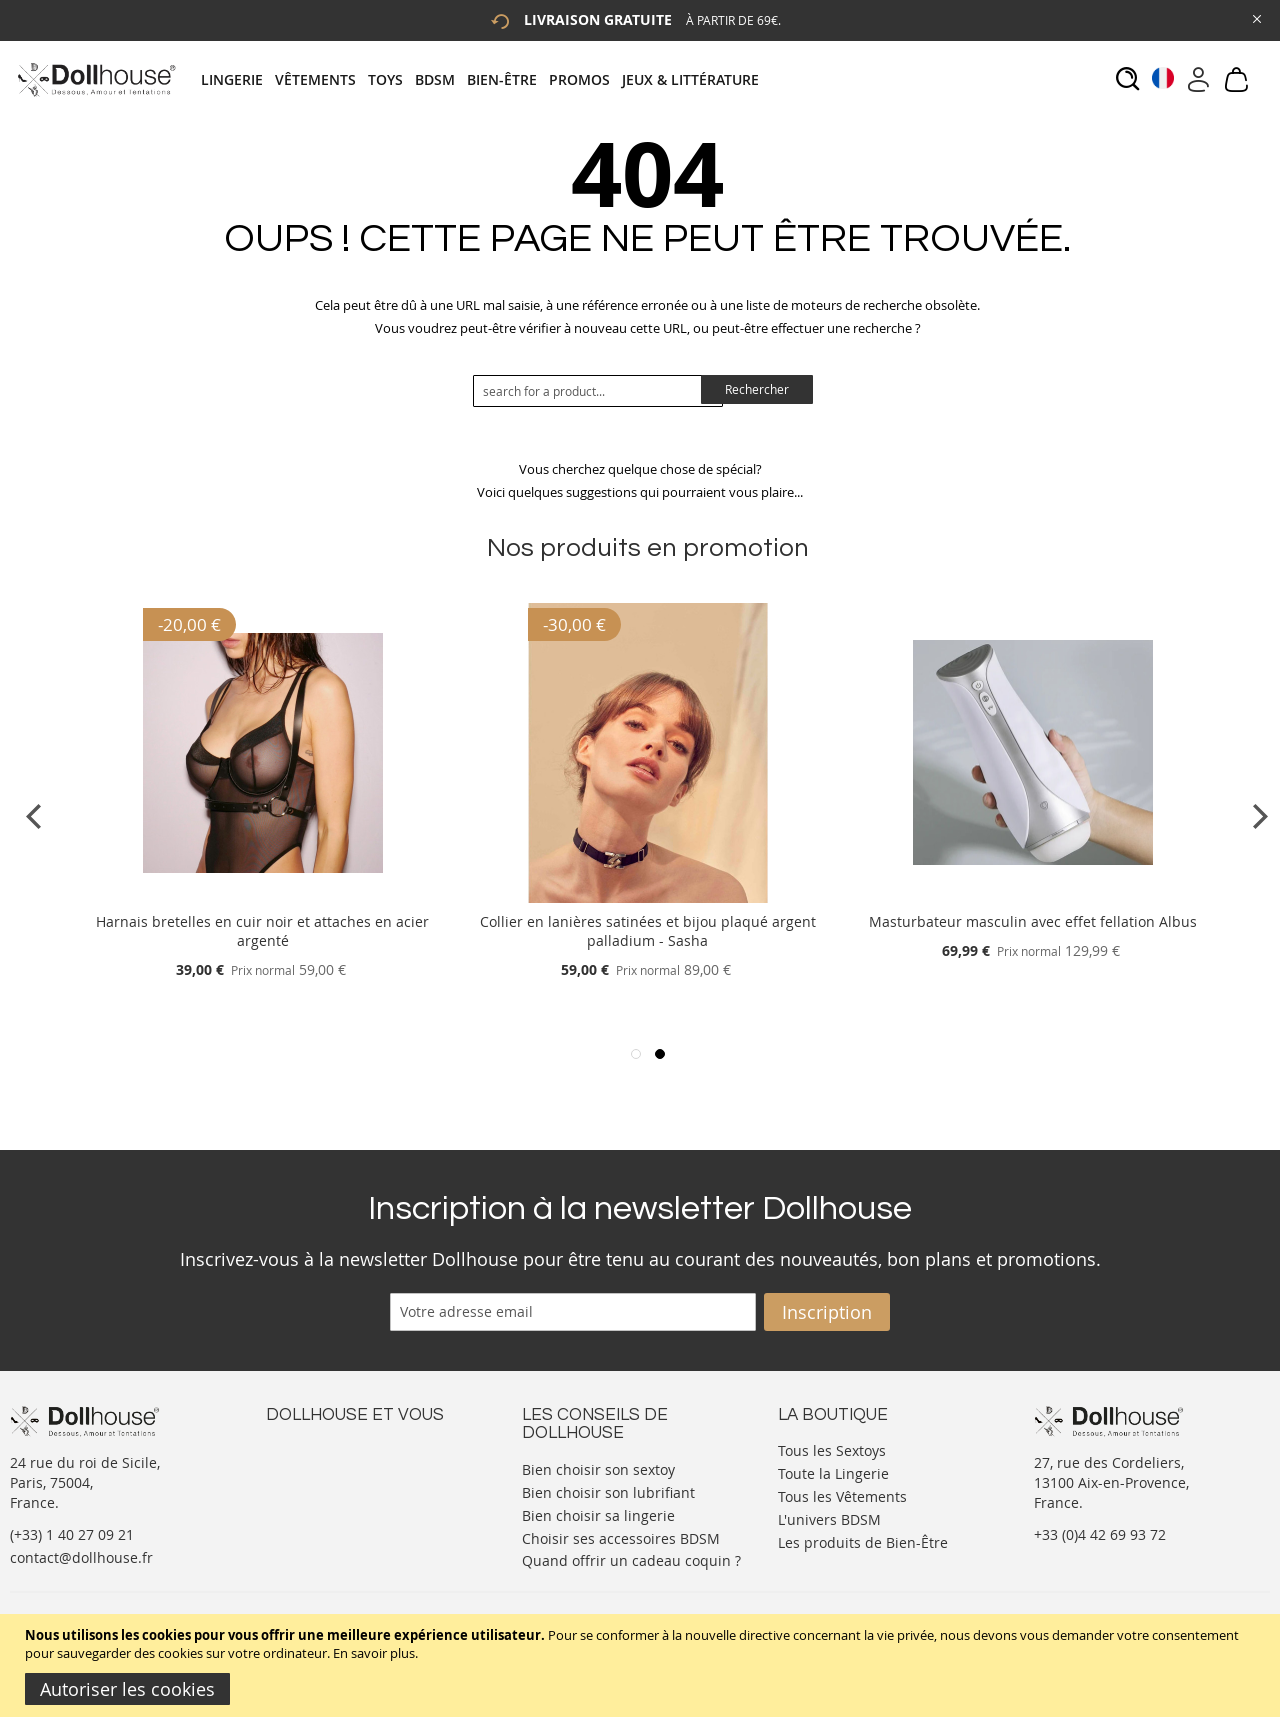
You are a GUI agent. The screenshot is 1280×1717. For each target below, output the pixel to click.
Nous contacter (317, 1448)
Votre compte (310, 1468)
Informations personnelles (354, 1488)
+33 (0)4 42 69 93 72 (1100, 1534)
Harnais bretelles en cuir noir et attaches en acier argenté (262, 931)
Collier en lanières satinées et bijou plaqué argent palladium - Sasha (648, 931)
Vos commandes (320, 1508)
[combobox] (598, 391)
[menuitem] (238, 79)
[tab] (486, 79)
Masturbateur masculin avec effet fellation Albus (1033, 921)
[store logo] (95, 79)
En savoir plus (374, 1653)
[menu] (486, 79)
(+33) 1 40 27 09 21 (72, 1534)
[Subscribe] (827, 1312)
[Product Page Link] (263, 897)
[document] (642, 1665)
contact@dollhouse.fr (81, 1557)
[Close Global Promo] (1255, 17)
